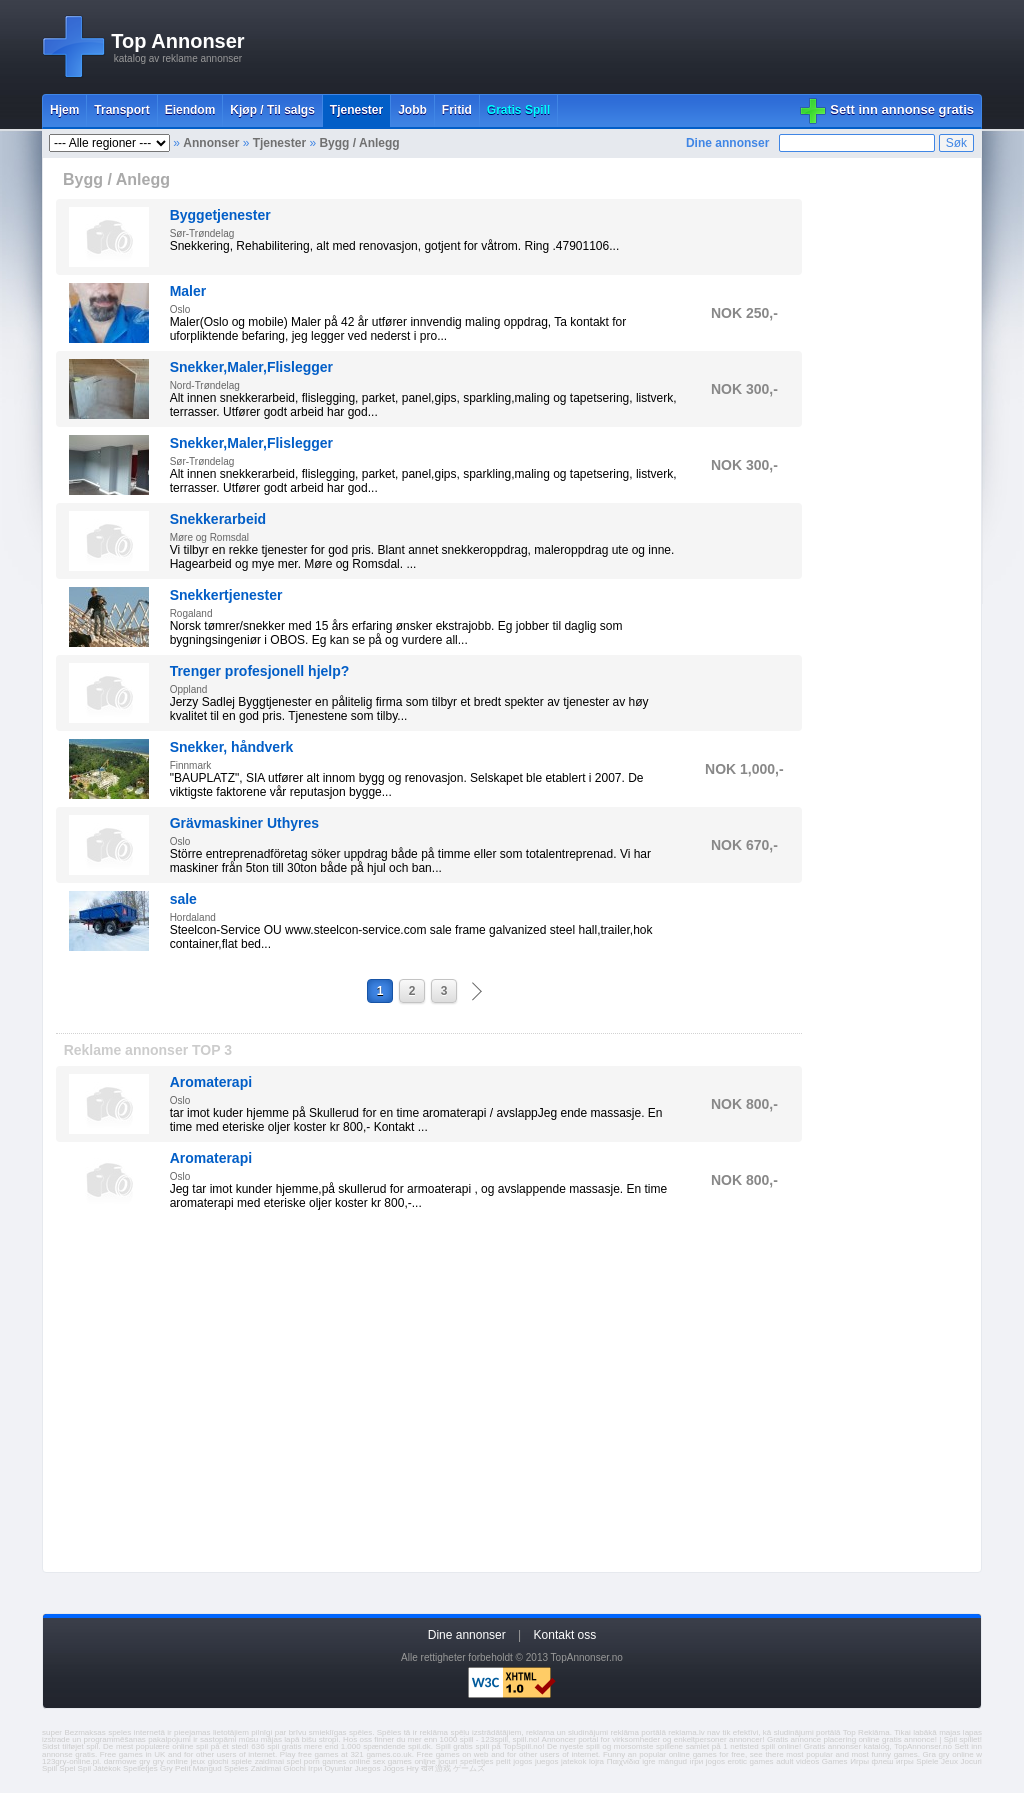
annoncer (745, 1739)
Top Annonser (177, 41)
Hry (412, 1768)
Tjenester (356, 110)
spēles (360, 1732)
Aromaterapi (211, 1082)
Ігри (315, 1768)
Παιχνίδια (623, 1761)
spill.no (525, 1739)
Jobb (412, 110)
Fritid (457, 110)
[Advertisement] (618, 47)
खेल (427, 1768)
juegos (547, 1761)
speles (119, 1732)
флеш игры (893, 1761)
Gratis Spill (518, 110)
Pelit (183, 1768)
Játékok (107, 1768)
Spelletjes (140, 1768)
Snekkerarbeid (218, 519)
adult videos (797, 1761)
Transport (121, 110)
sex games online (404, 1761)
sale (183, 899)
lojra (596, 1761)
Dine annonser (727, 143)
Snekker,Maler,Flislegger (251, 367)
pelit (503, 1761)
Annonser (211, 143)
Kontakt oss (565, 1635)
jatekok (573, 1761)
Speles (236, 1768)
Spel (67, 1768)
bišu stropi (320, 1739)
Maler (188, 291)
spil (92, 1746)
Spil (84, 1768)
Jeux (949, 1761)
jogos (522, 1761)
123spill (494, 1739)
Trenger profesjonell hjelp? (260, 671)
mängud (672, 1761)
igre (648, 1761)
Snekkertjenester (226, 595)
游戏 (443, 1768)
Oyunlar (338, 1768)
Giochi (294, 1768)
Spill (49, 1768)
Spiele (927, 1761)
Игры (859, 1761)
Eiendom (190, 110)
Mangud (207, 1768)
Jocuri (971, 1761)
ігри (697, 1761)
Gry (166, 1768)
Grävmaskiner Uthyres (244, 823)
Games (835, 1761)
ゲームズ (469, 1768)
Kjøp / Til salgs (272, 110)
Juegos (368, 1768)
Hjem (64, 110)
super (52, 1732)
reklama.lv (686, 1732)
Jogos (393, 1768)
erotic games (750, 1761)
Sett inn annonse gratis (902, 109)
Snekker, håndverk (232, 747)
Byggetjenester (220, 215)
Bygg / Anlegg (359, 143)
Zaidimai (266, 1768)
